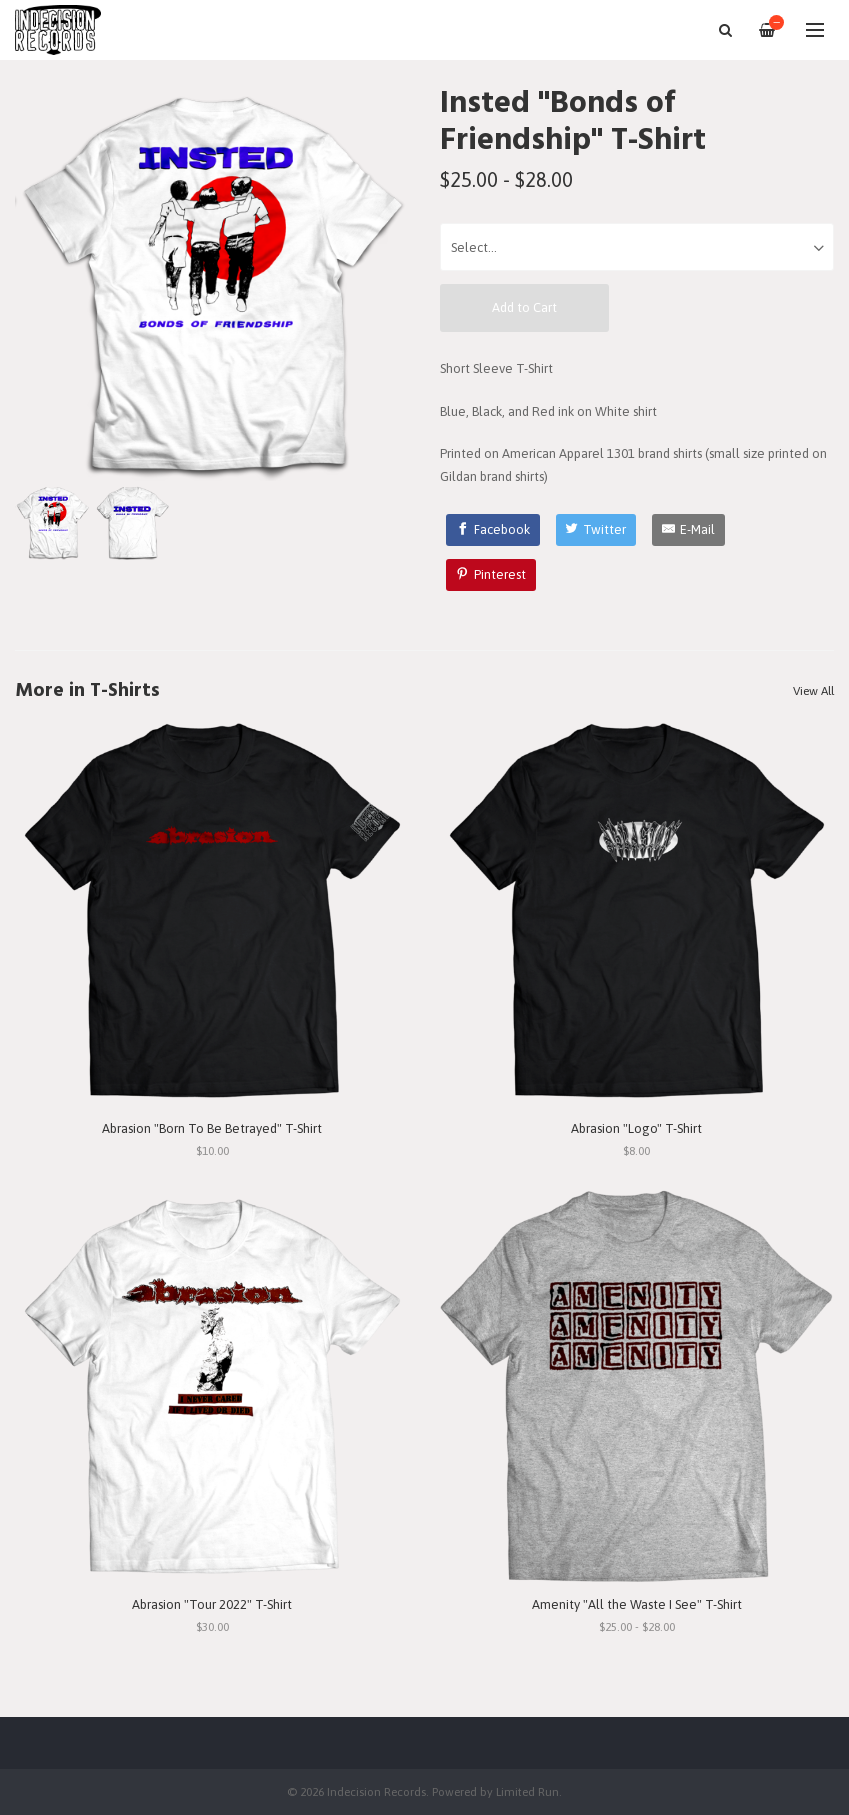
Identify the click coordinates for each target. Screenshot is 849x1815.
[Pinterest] (491, 575)
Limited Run (527, 1791)
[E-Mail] (688, 530)
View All (813, 691)
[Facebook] (493, 530)
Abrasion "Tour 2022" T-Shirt (212, 1604)
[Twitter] (596, 530)
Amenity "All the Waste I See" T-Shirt (637, 1604)
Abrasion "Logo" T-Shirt (636, 1128)
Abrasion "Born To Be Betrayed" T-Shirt (212, 1128)
